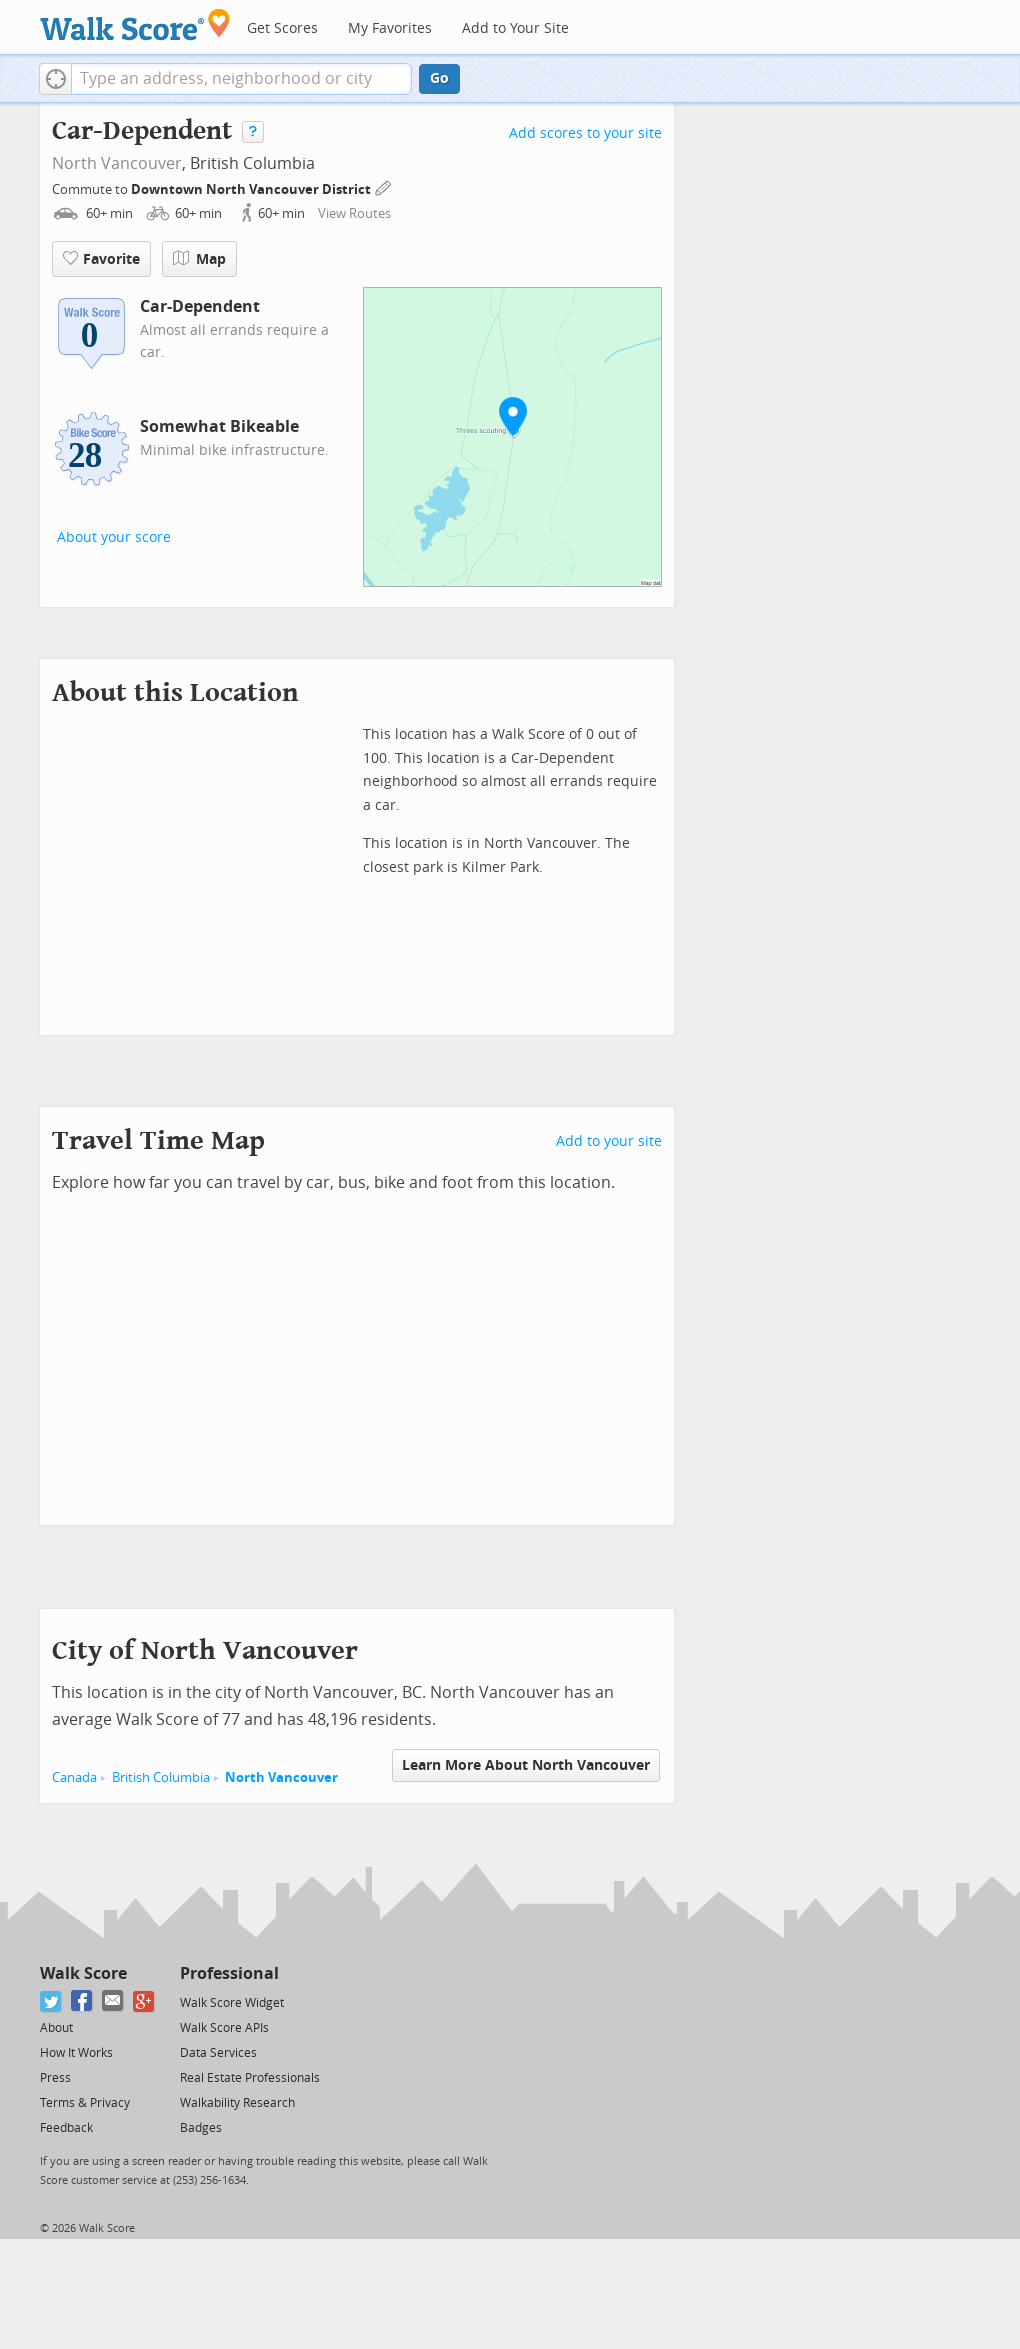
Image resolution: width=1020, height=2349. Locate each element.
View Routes (354, 213)
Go (439, 78)
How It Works (76, 2053)
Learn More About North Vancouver (526, 1765)
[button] (55, 79)
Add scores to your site (585, 133)
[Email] (113, 2001)
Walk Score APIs (224, 2028)
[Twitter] (51, 2001)
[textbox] (241, 79)
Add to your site (609, 1141)
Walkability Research (237, 2103)
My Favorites (390, 28)
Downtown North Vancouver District (252, 189)
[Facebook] (82, 2001)
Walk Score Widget (232, 2003)
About (56, 2028)
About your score (114, 537)
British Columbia (161, 1777)
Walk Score (83, 1973)
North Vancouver (117, 163)
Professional (229, 1973)
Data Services (218, 2053)
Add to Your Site (515, 28)
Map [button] (199, 259)
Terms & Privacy (85, 2103)
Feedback (66, 2128)
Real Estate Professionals (250, 2078)
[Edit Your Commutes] (384, 186)
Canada (74, 1777)
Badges (201, 2128)
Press (55, 2078)
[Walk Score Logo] (135, 24)
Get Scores (282, 28)
